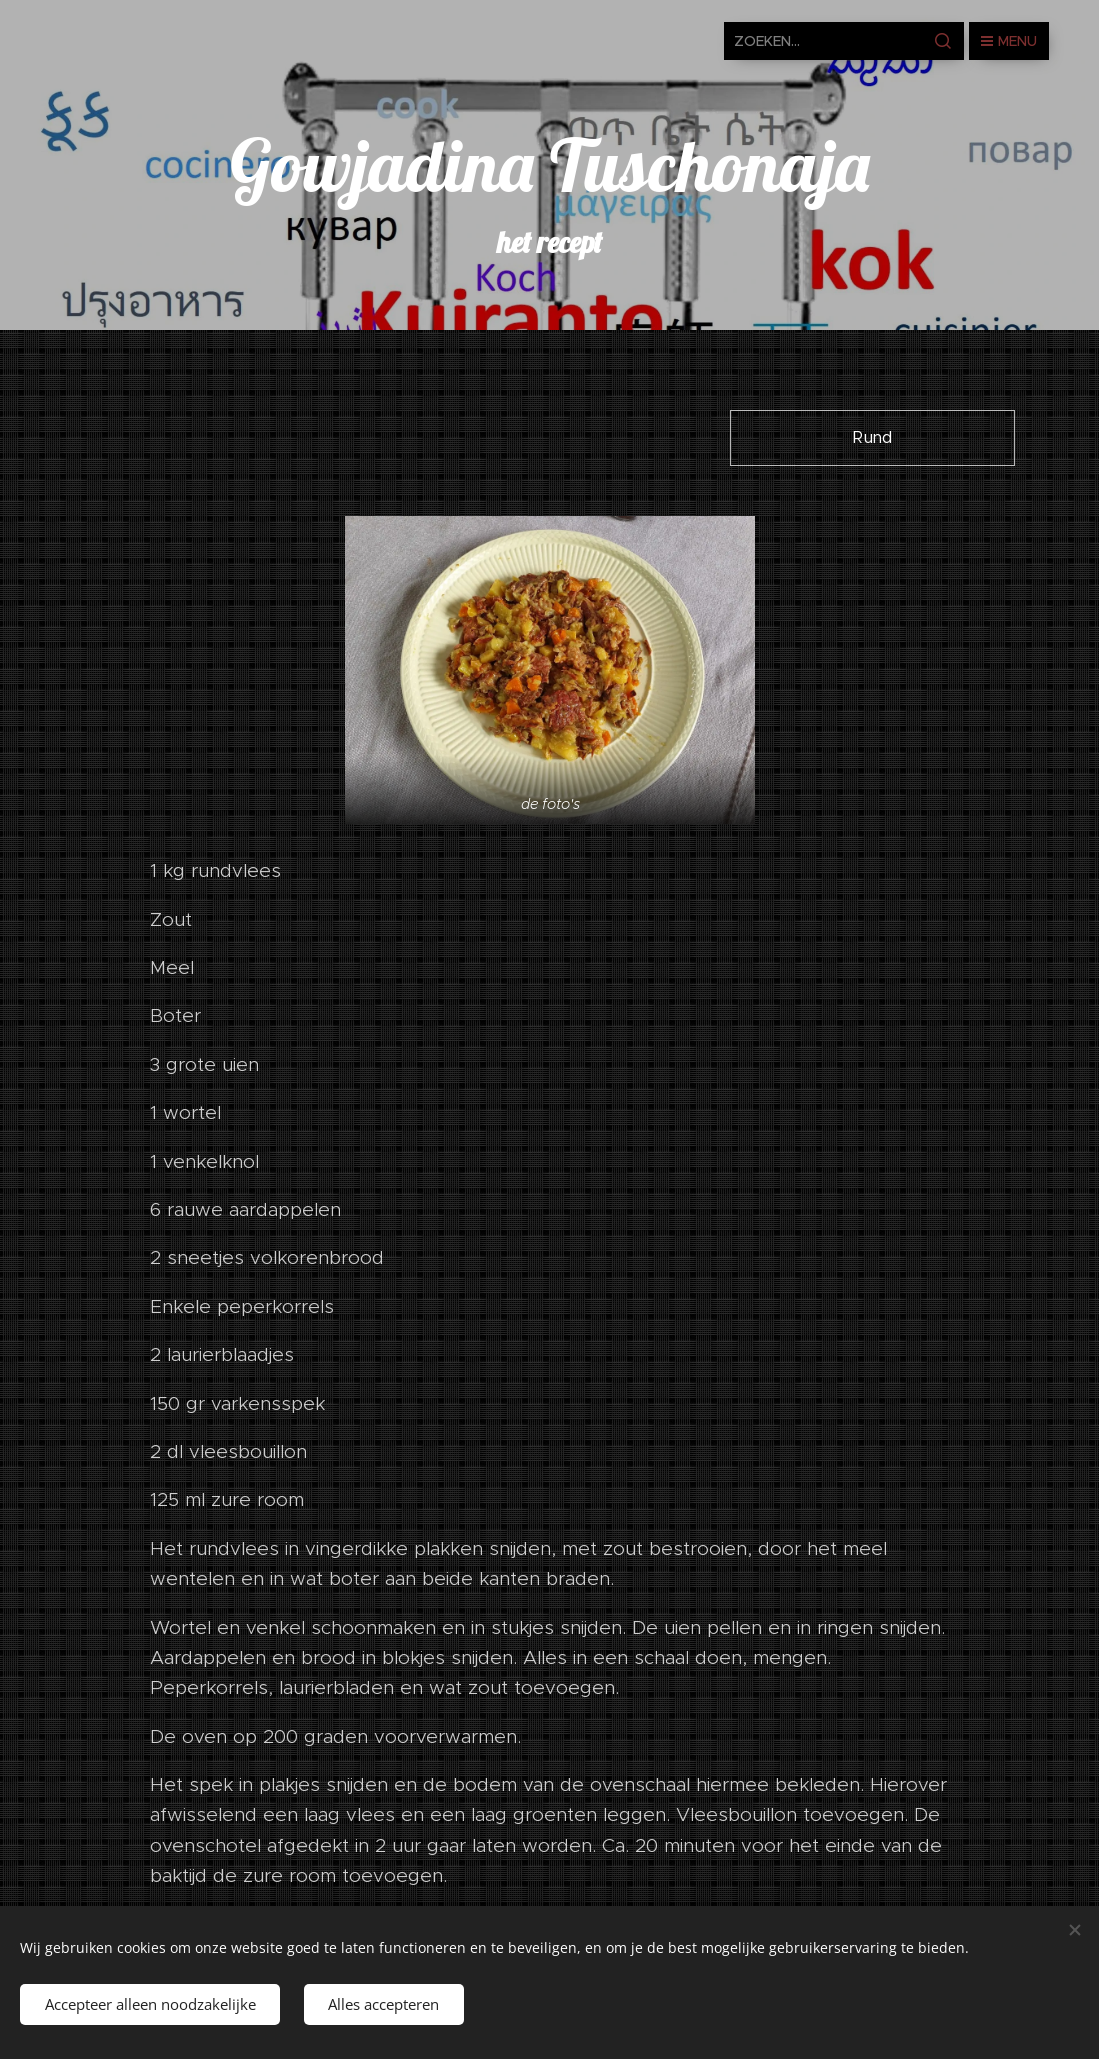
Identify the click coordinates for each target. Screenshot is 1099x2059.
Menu (1009, 41)
